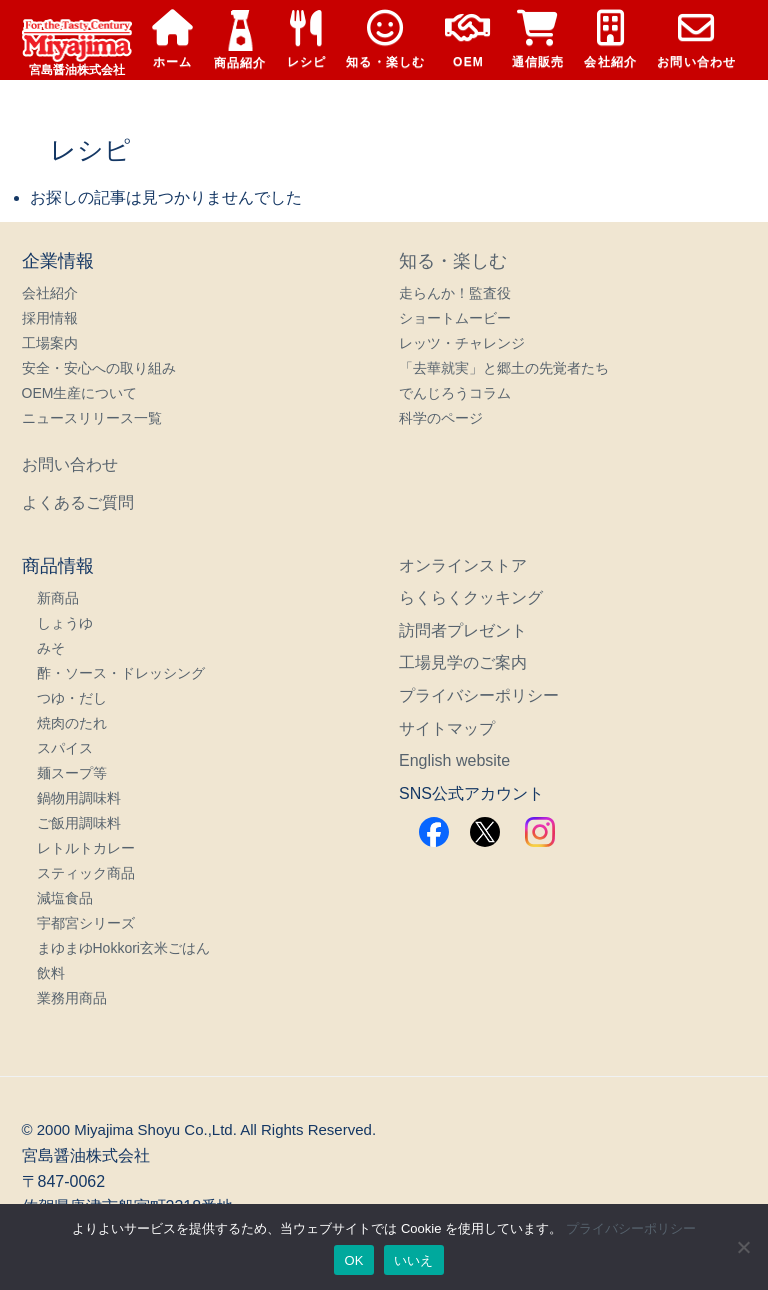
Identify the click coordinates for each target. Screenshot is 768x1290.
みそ (51, 648)
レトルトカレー (86, 848)
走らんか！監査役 (455, 293)
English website (454, 760)
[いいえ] (743, 1247)
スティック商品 (86, 873)
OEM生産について (80, 393)
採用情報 (50, 318)
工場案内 (50, 343)
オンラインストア (463, 565)
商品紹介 (240, 40)
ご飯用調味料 (79, 823)
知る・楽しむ (385, 39)
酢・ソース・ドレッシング (121, 673)
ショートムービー (455, 318)
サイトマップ (447, 728)
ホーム (173, 39)
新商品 (58, 598)
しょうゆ (65, 623)
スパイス (65, 748)
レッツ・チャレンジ (462, 343)
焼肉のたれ (72, 723)
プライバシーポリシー (479, 695)
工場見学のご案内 (463, 662)
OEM (468, 39)
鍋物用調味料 (79, 798)
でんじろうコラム (455, 393)
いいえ (414, 1260)
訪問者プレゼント (463, 630)
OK (353, 1260)
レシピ (307, 39)
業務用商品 (72, 998)
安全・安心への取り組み (99, 368)
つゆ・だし (72, 698)
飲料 (51, 973)
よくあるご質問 (78, 502)
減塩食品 (65, 898)
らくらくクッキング (471, 597)
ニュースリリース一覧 (92, 418)
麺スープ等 (72, 773)
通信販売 (538, 39)
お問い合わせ (696, 39)
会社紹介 (610, 39)
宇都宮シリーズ (86, 923)
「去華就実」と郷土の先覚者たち (504, 368)
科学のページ (441, 418)
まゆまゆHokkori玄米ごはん (123, 948)
